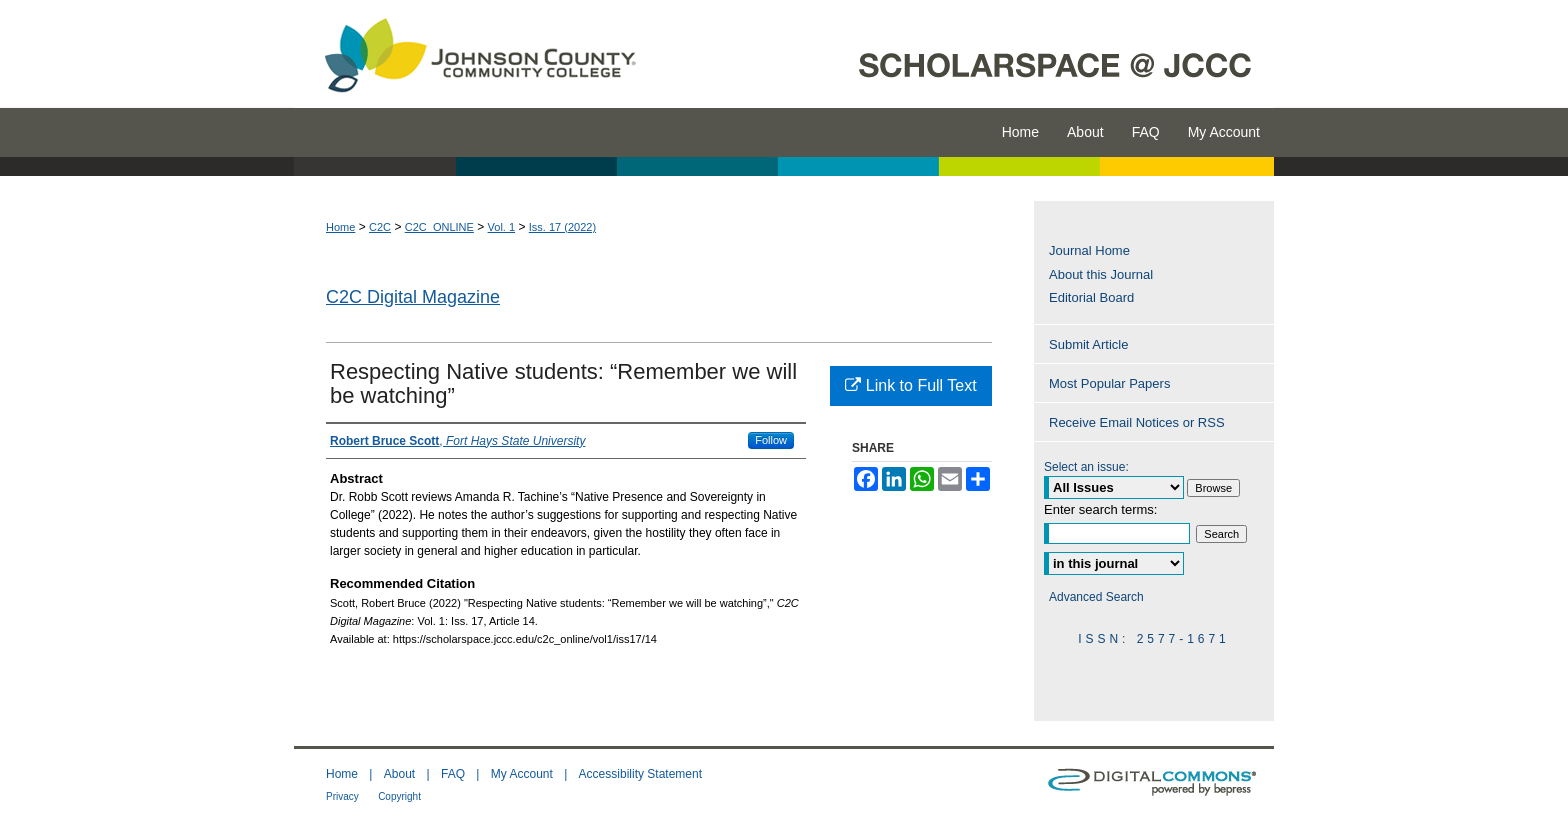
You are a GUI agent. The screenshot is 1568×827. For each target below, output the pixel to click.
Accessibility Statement (640, 774)
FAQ (453, 774)
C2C (380, 227)
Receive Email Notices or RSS (1137, 422)
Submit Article (1088, 344)
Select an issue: (1086, 467)
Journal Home (1089, 250)
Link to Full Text (910, 385)
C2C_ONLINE (439, 227)
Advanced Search (1096, 597)
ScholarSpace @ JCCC (966, 54)
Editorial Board (1091, 297)
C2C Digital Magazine (413, 297)
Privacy (342, 796)
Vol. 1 (502, 227)
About (399, 774)
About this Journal (1101, 274)
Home (340, 227)
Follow (771, 440)
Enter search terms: (1100, 509)
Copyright (399, 796)
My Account (522, 774)
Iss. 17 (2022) (562, 227)
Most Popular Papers (1109, 383)
